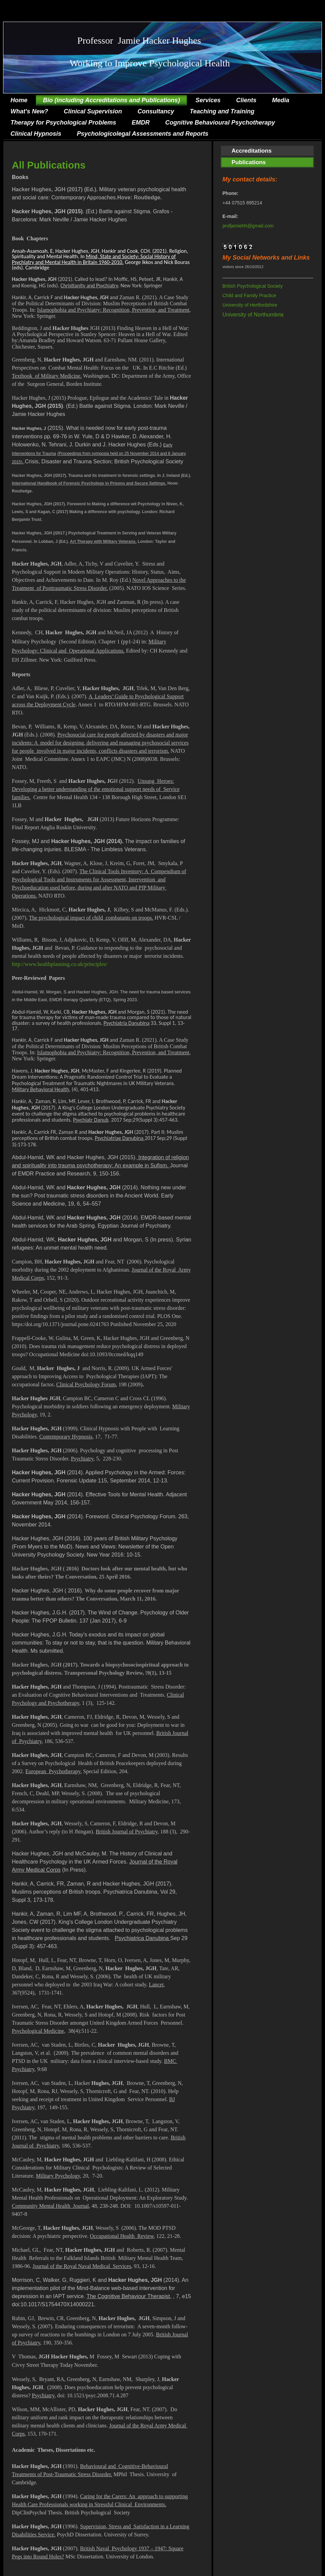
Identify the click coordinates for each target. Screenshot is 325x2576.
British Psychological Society (252, 286)
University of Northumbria (253, 314)
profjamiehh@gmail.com (248, 225)
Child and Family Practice (249, 295)
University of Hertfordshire (249, 305)
